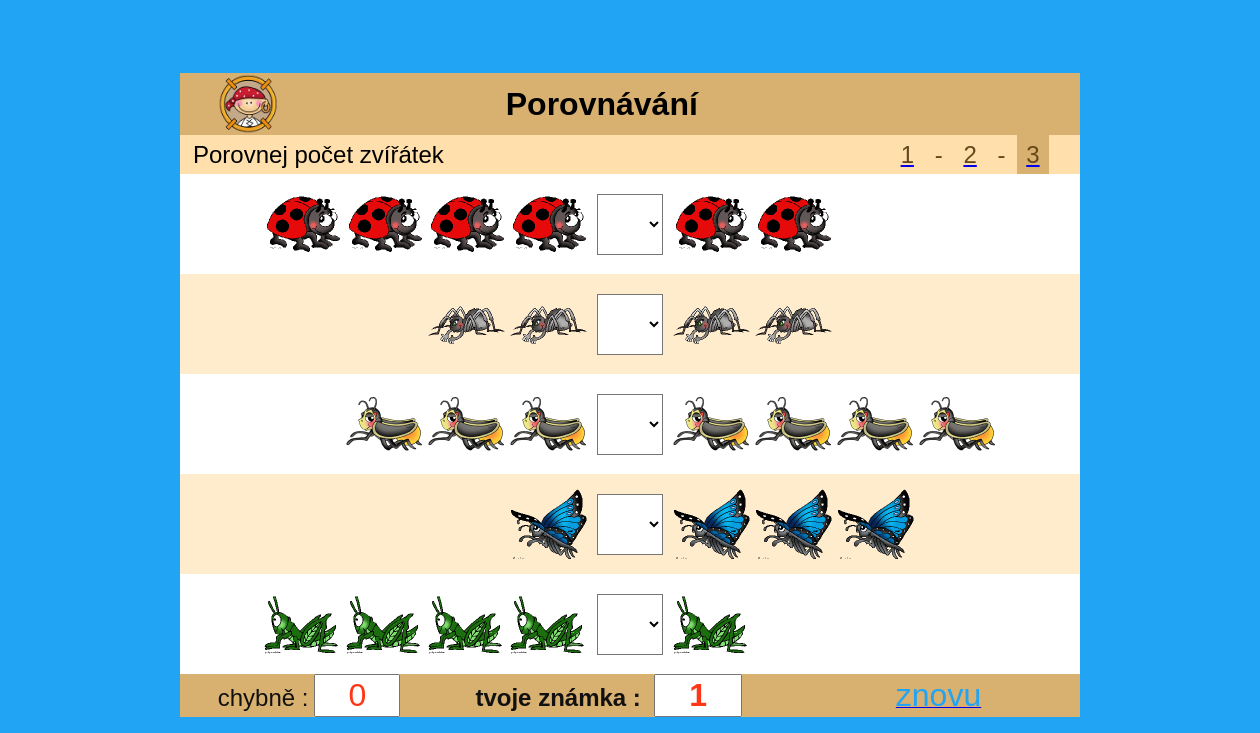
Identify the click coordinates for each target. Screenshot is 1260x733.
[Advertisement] (630, 38)
